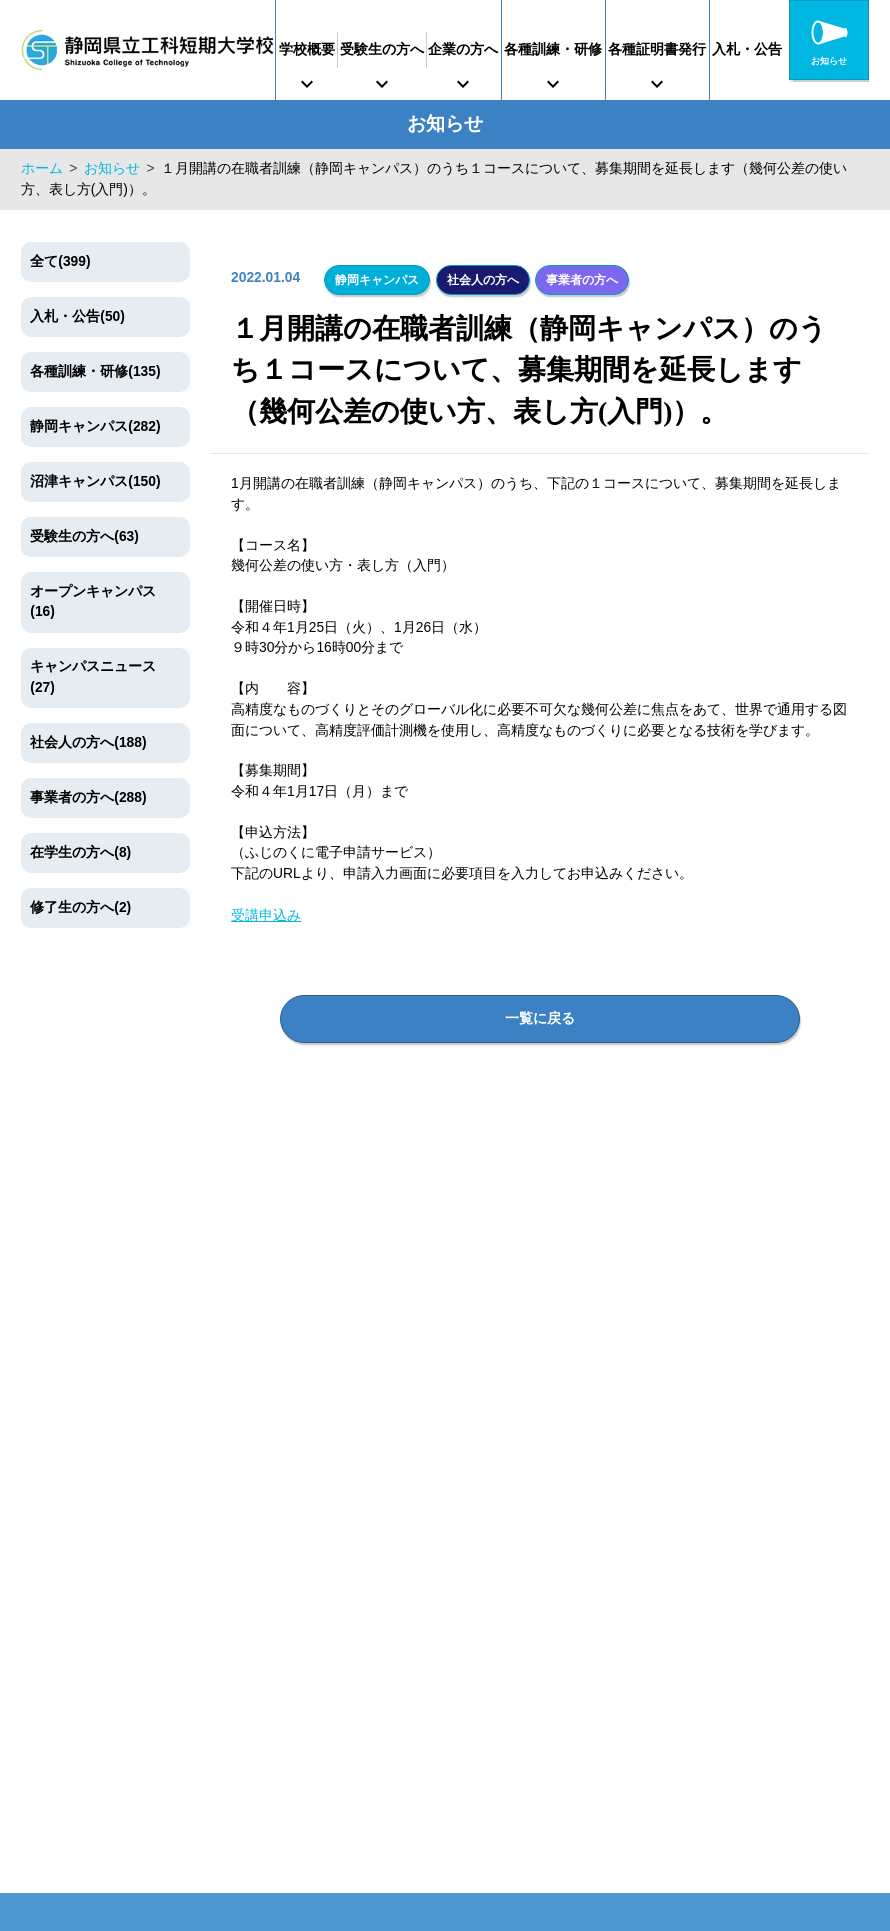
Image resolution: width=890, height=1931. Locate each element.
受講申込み (266, 912)
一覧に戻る (540, 1011)
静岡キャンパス (377, 278)
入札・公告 (825, 49)
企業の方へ (499, 49)
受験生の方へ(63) (84, 536)
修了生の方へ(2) (80, 907)
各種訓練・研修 (603, 49)
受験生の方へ (403, 49)
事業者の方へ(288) (88, 797)
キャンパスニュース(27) (93, 677)
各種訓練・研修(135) (95, 371)
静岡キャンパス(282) (95, 426)
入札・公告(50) (77, 316)
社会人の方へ (481, 278)
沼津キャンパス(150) (95, 481)
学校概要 (314, 49)
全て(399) (60, 261)
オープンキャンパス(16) (93, 602)
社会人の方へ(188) (88, 742)
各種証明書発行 (721, 49)
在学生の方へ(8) (80, 852)
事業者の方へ (578, 278)
